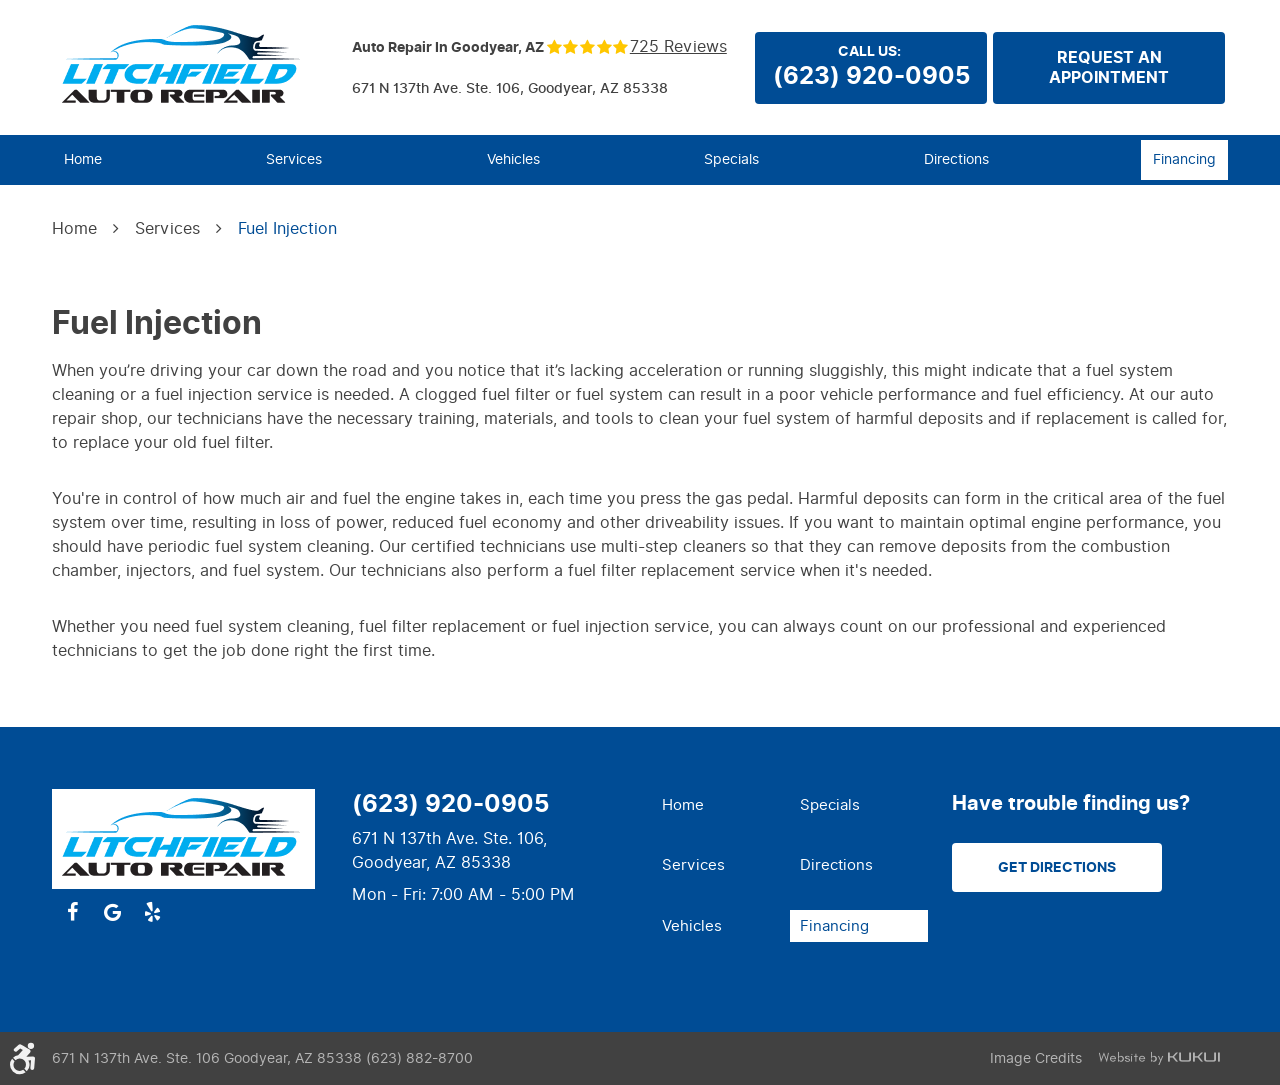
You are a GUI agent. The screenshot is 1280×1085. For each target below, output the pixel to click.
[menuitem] (83, 160)
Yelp (152, 912)
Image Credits (1036, 1058)
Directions (956, 159)
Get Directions (1057, 867)
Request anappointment (1109, 68)
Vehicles (513, 159)
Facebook (72, 912)
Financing (1184, 159)
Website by (1159, 1058)
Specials (731, 159)
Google (112, 912)
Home (83, 159)
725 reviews (678, 47)
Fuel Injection (287, 228)
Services (294, 159)
